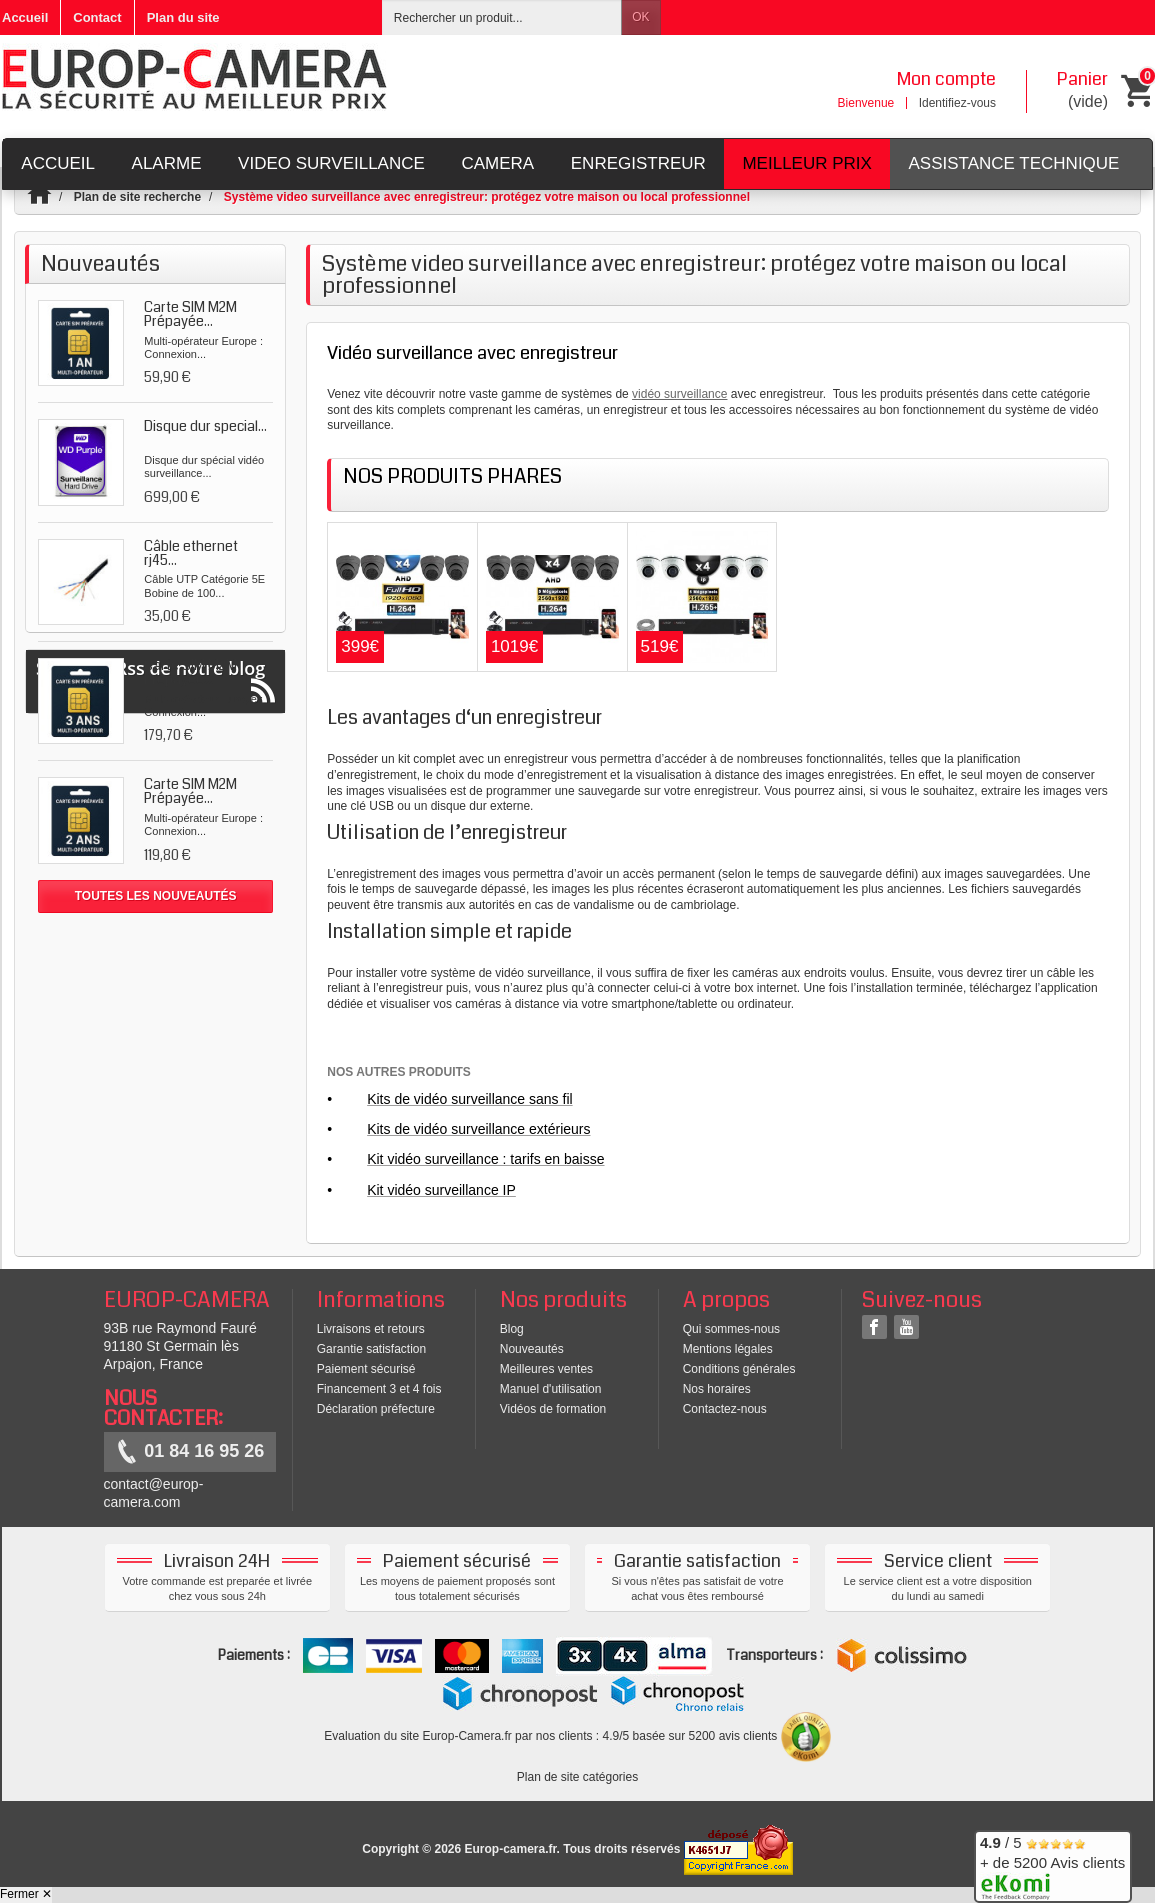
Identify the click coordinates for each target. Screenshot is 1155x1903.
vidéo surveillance (679, 394)
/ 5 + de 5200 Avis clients (1052, 1863)
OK (640, 17)
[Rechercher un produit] (502, 17)
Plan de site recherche (137, 197)
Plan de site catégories (577, 1777)
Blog (512, 1329)
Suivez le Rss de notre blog (155, 968)
